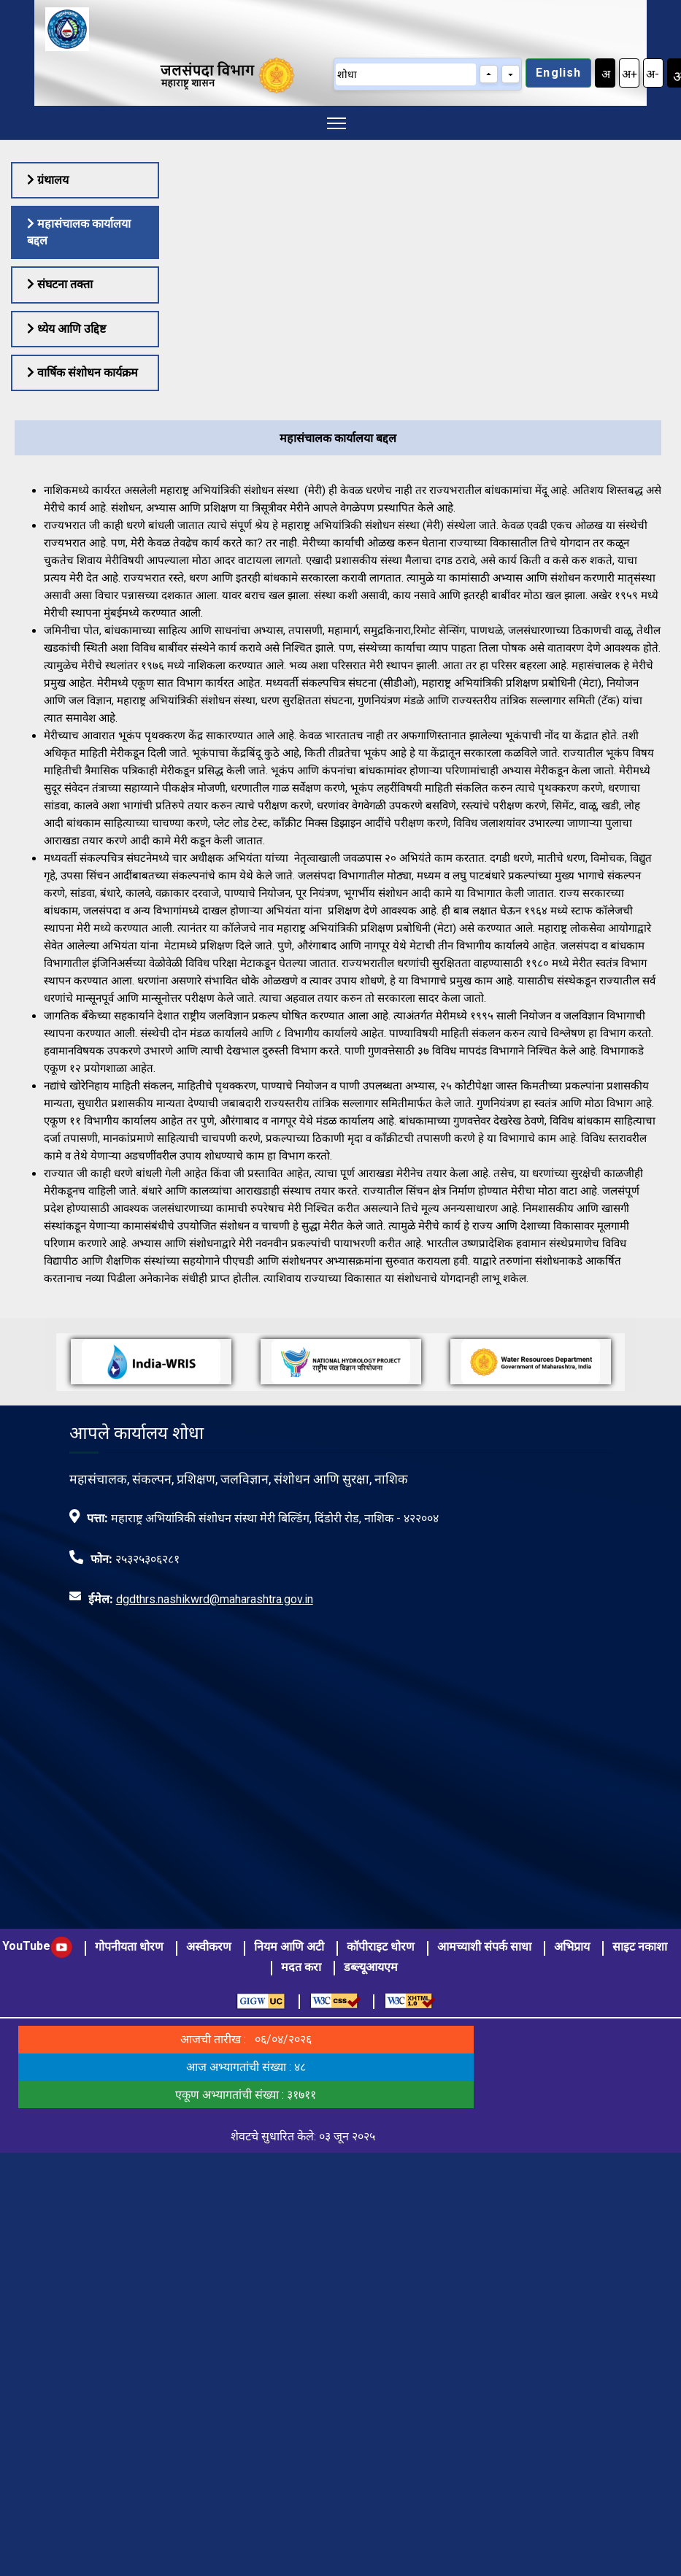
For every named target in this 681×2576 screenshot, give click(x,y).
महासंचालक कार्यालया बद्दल (79, 232)
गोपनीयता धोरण (129, 1947)
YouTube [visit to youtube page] (37, 1946)
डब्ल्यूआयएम (371, 1967)
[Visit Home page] (61, 28)
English (558, 73)
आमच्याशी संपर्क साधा (484, 1947)
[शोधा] (406, 74)
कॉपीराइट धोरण (381, 1947)
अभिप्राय (572, 1947)
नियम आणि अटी (289, 1947)
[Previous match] (489, 74)
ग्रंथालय (48, 180)
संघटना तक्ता (60, 284)
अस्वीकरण (208, 1947)
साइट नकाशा (639, 1947)
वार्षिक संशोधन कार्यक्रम (82, 372)
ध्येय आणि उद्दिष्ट (66, 329)
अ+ (629, 74)
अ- (652, 74)
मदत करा (301, 1967)
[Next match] (510, 74)
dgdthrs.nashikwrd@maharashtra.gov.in (214, 1599)
